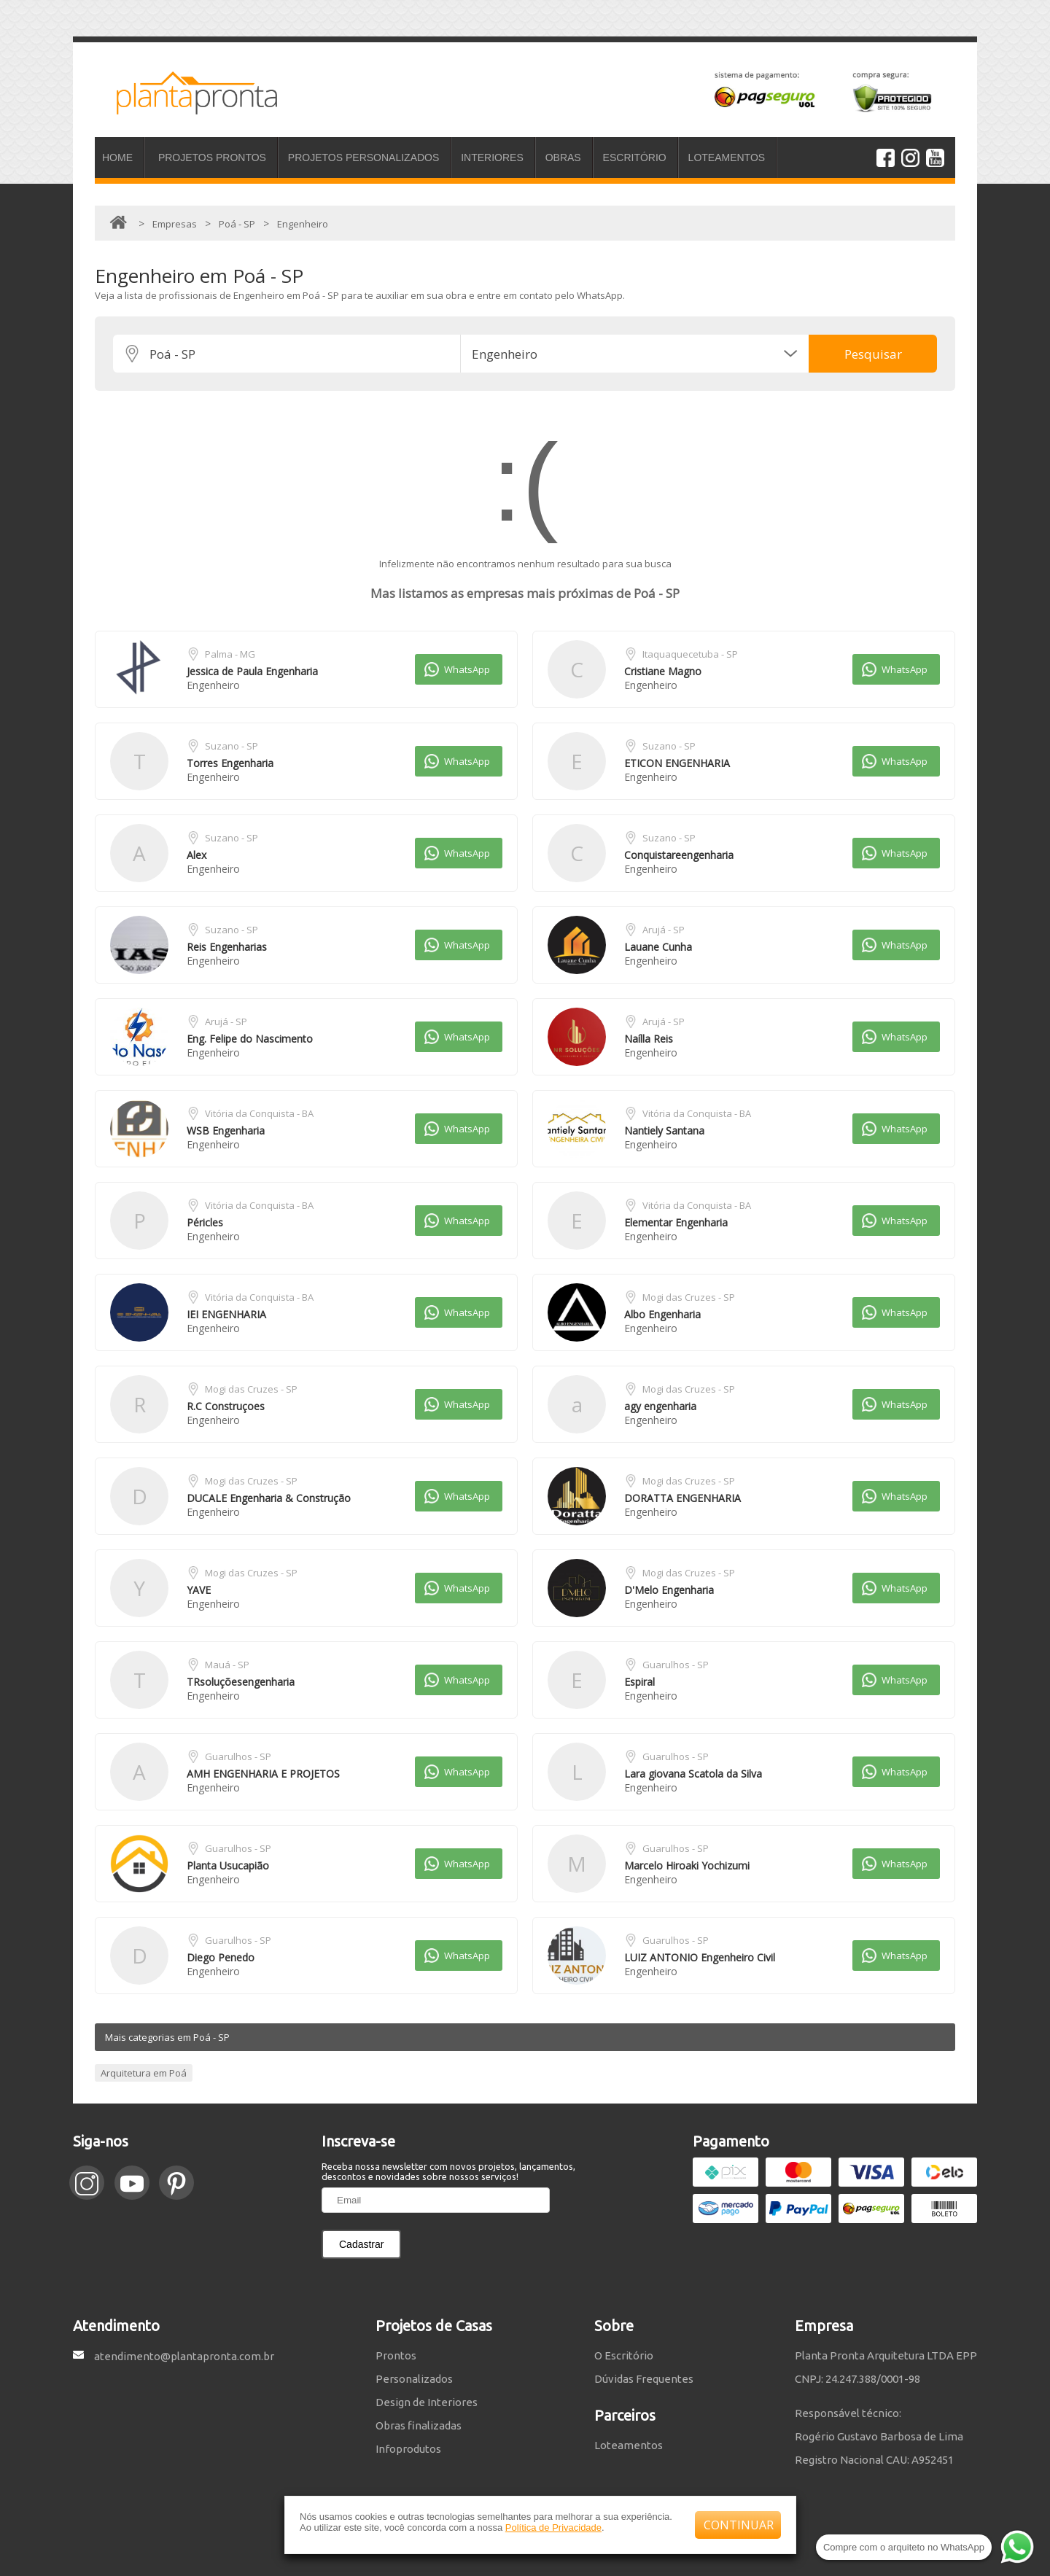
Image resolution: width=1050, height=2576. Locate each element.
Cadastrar (361, 2244)
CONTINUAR (739, 2525)
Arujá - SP (663, 929)
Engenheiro (213, 685)
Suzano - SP (231, 745)
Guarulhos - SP (675, 1664)
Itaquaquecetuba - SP (690, 654)
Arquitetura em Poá (144, 2072)
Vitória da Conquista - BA (259, 1113)
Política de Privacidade (553, 2527)
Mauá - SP (227, 1664)
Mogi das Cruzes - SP (688, 1297)
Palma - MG (230, 654)
